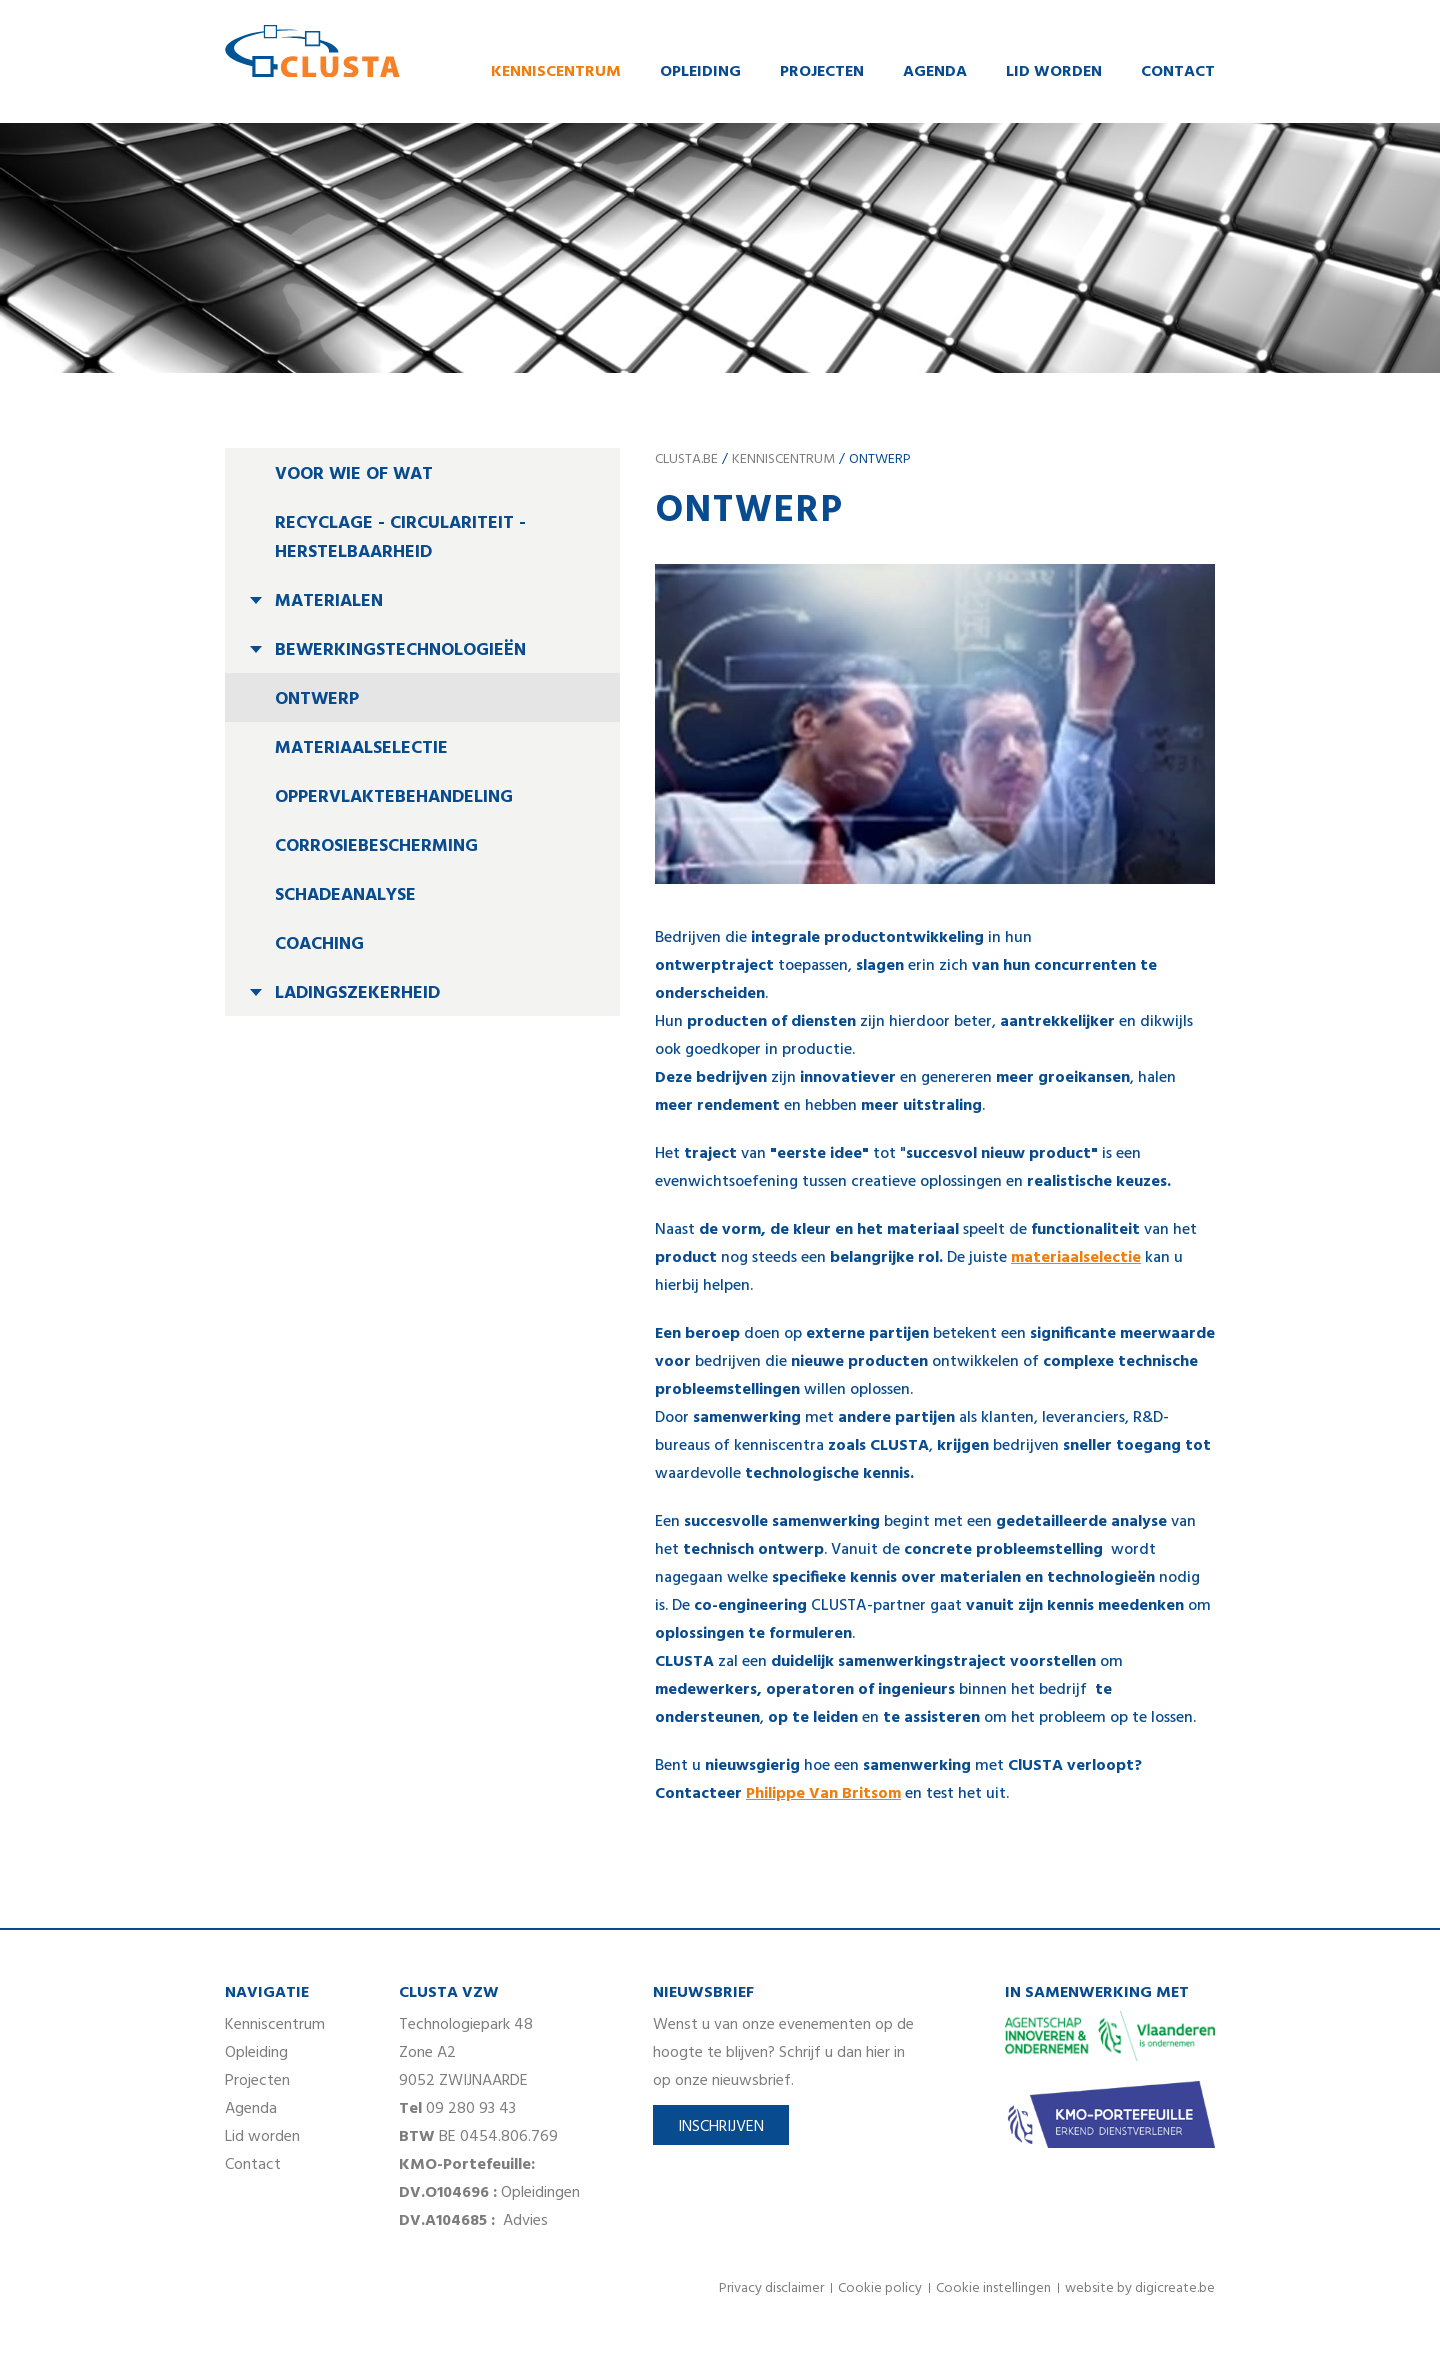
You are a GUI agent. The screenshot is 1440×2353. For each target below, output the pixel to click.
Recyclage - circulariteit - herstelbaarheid (400, 540)
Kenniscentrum (556, 73)
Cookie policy (880, 2290)
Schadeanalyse (345, 897)
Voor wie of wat (354, 476)
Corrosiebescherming (376, 848)
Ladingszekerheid (357, 995)
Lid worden (1054, 73)
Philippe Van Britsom (823, 1796)
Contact (1178, 73)
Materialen (329, 603)
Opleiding (700, 73)
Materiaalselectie (361, 750)
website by (1140, 2290)
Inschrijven (721, 2129)
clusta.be (686, 461)
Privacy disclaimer (771, 2290)
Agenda (935, 73)
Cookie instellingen (993, 2290)
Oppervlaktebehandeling (394, 799)
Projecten (822, 73)
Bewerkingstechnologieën (400, 652)
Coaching (319, 946)
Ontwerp (317, 701)
